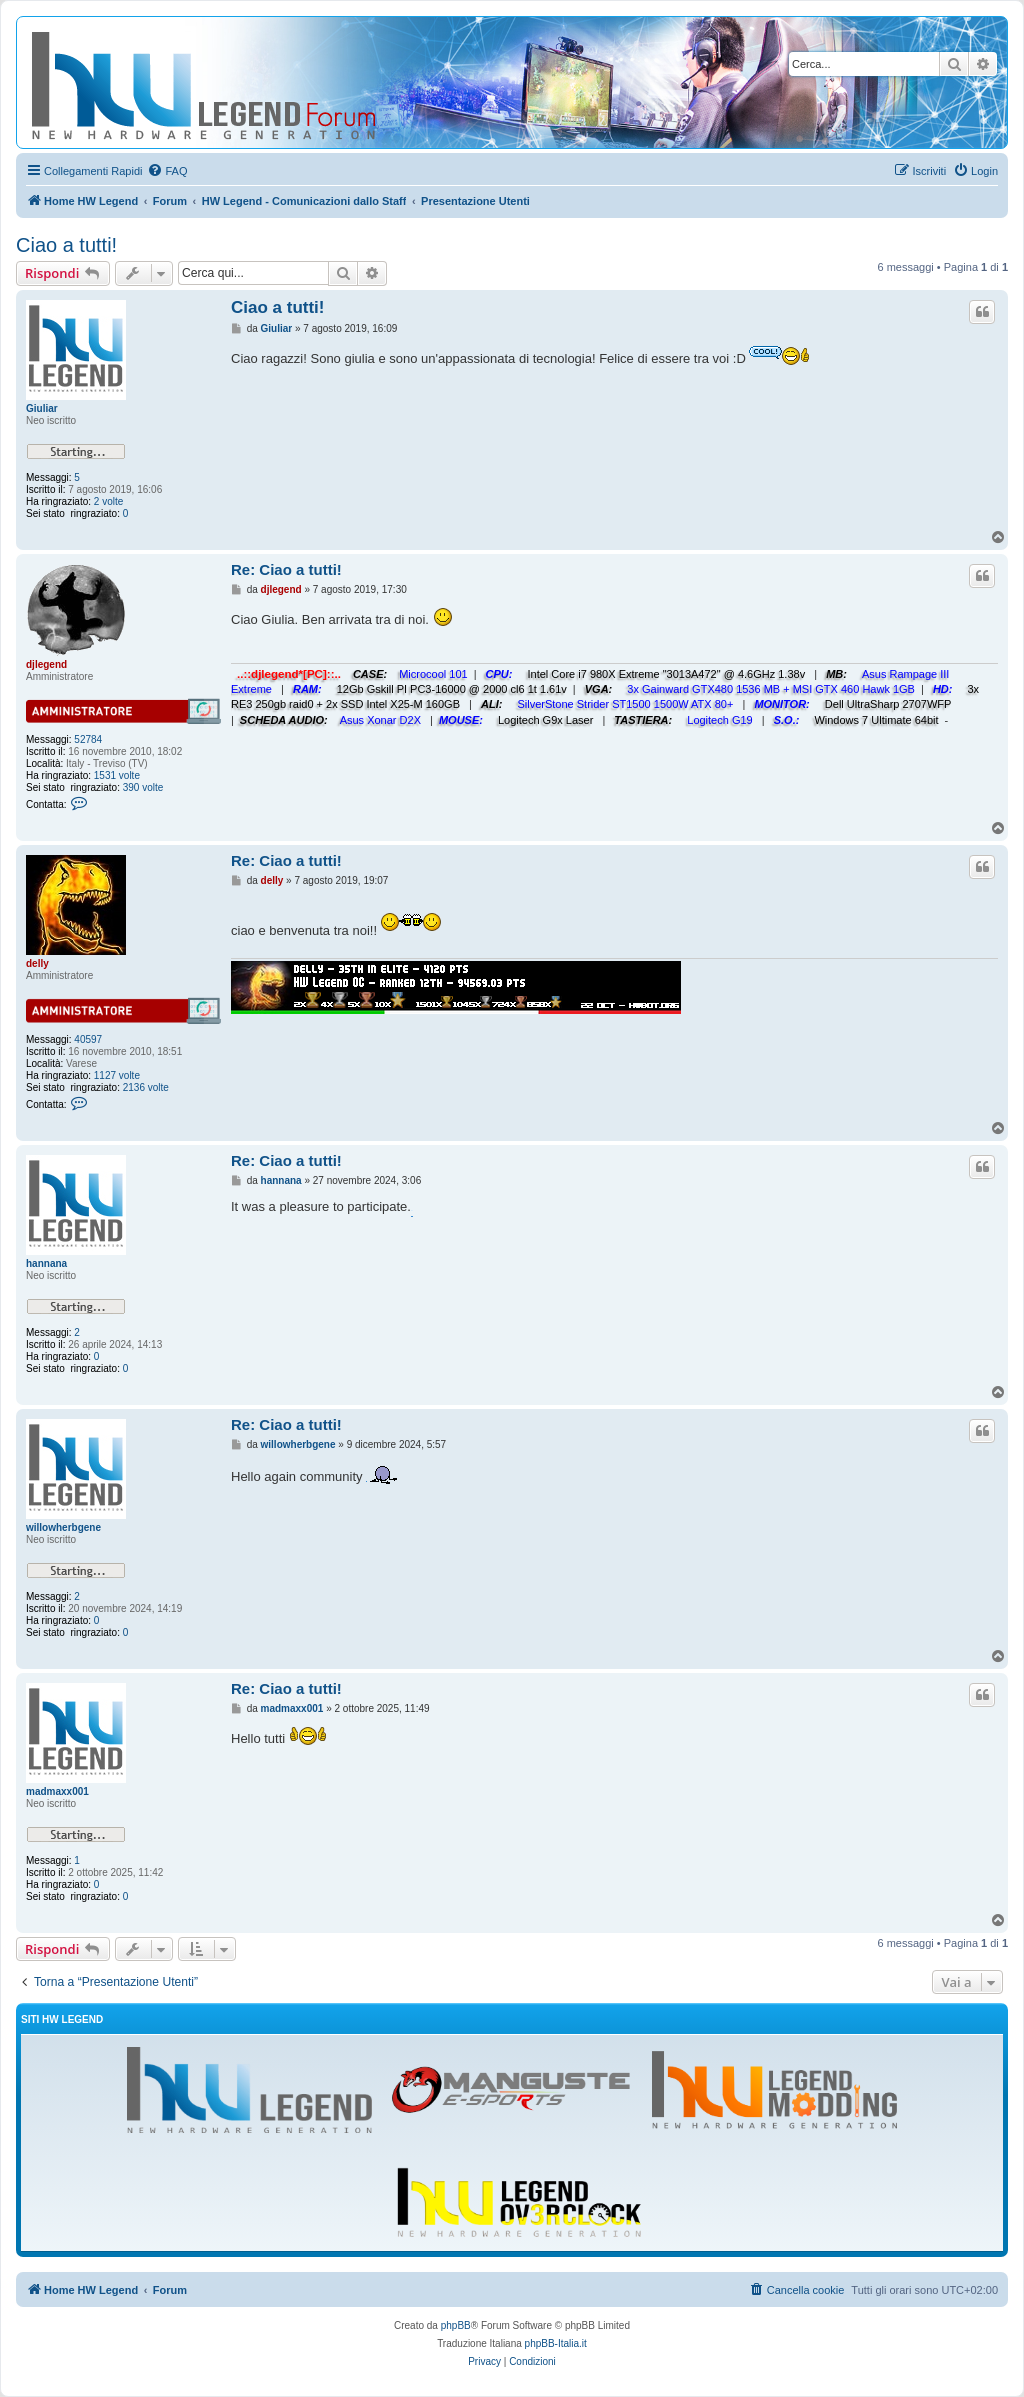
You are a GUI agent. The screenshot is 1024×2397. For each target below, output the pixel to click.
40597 (88, 1039)
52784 (88, 739)
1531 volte (117, 775)
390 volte (143, 787)
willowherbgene (63, 1527)
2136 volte (146, 1087)
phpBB (456, 2325)
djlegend (46, 664)
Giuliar (42, 408)
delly (37, 963)
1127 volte (117, 1075)
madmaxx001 (57, 1791)
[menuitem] (167, 171)
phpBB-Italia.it (556, 2343)
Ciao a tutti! (66, 245)
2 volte (108, 501)
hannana (46, 1263)
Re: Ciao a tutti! (286, 569)
